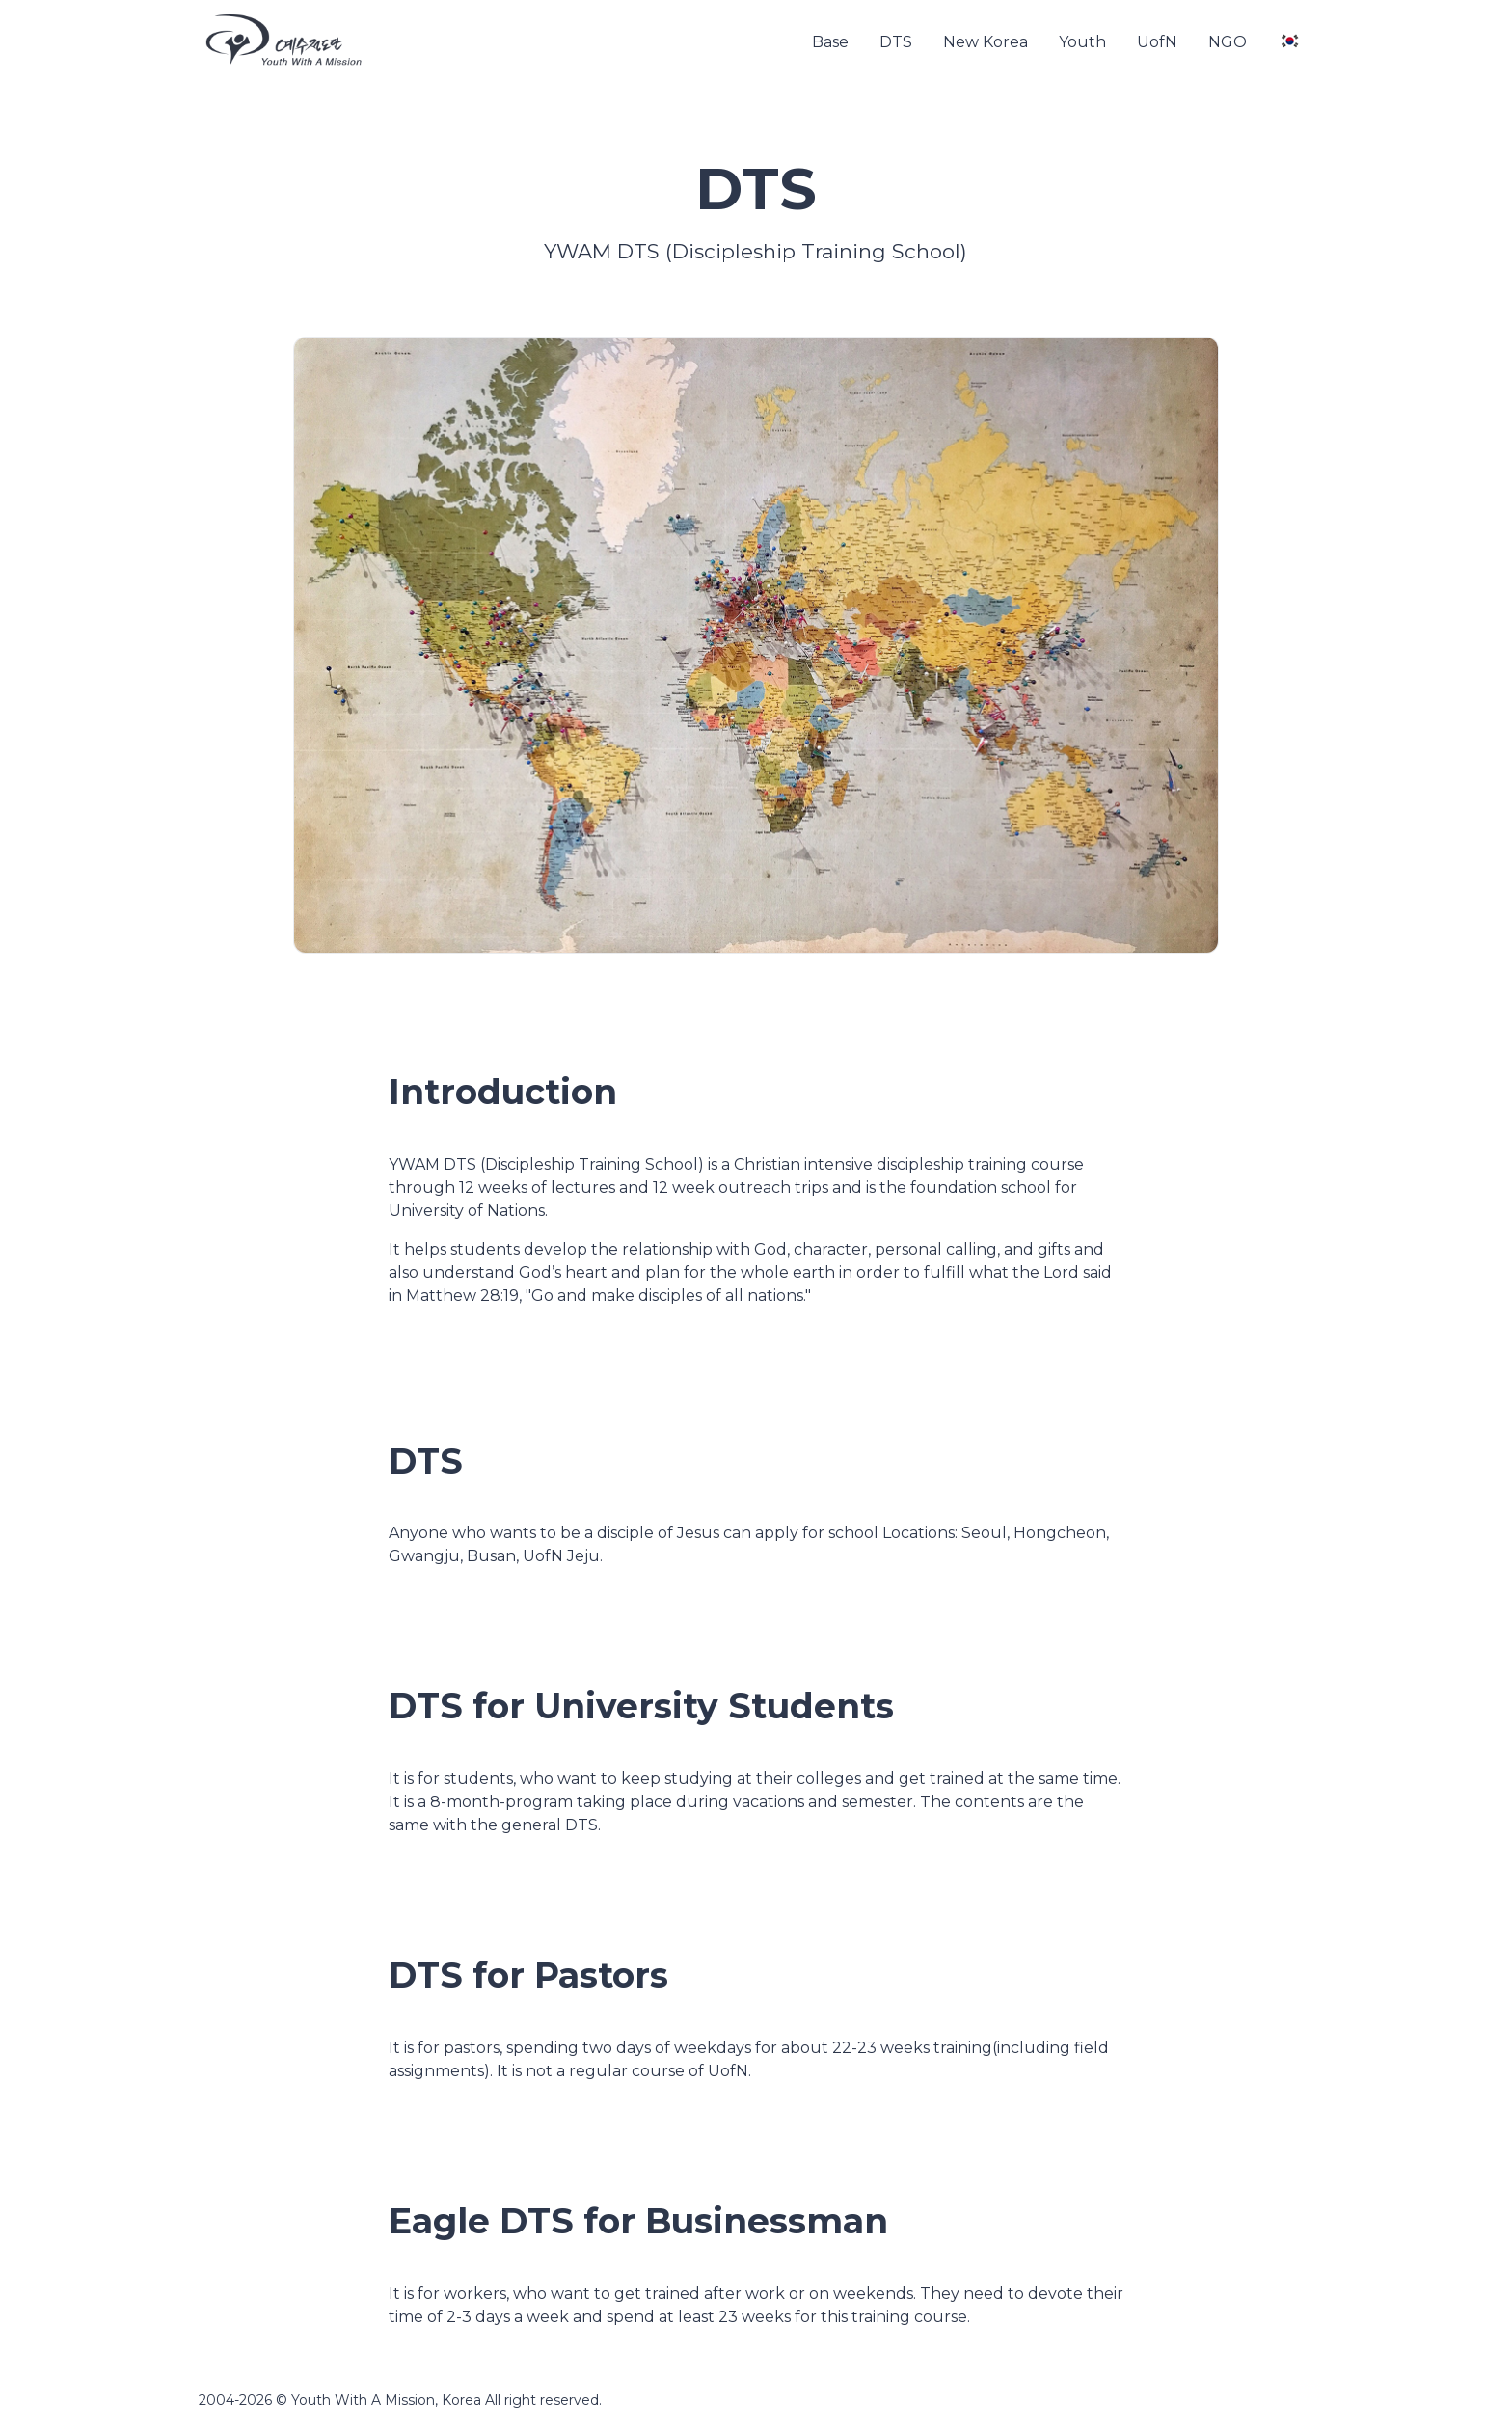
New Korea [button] (985, 42)
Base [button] (830, 42)
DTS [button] (895, 42)
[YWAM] (283, 42)
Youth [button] (1082, 42)
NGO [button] (1227, 42)
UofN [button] (1157, 42)
